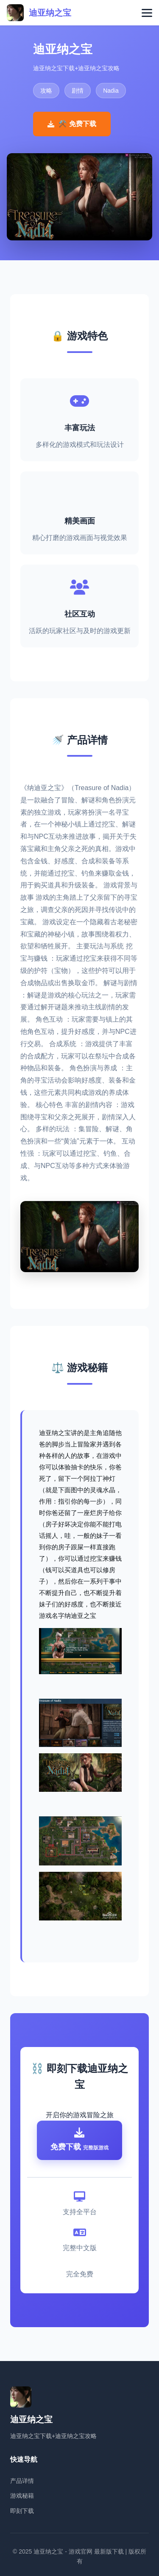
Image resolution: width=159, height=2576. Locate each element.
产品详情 (22, 2480)
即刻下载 (22, 2510)
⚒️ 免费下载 (71, 123)
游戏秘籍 (22, 2495)
